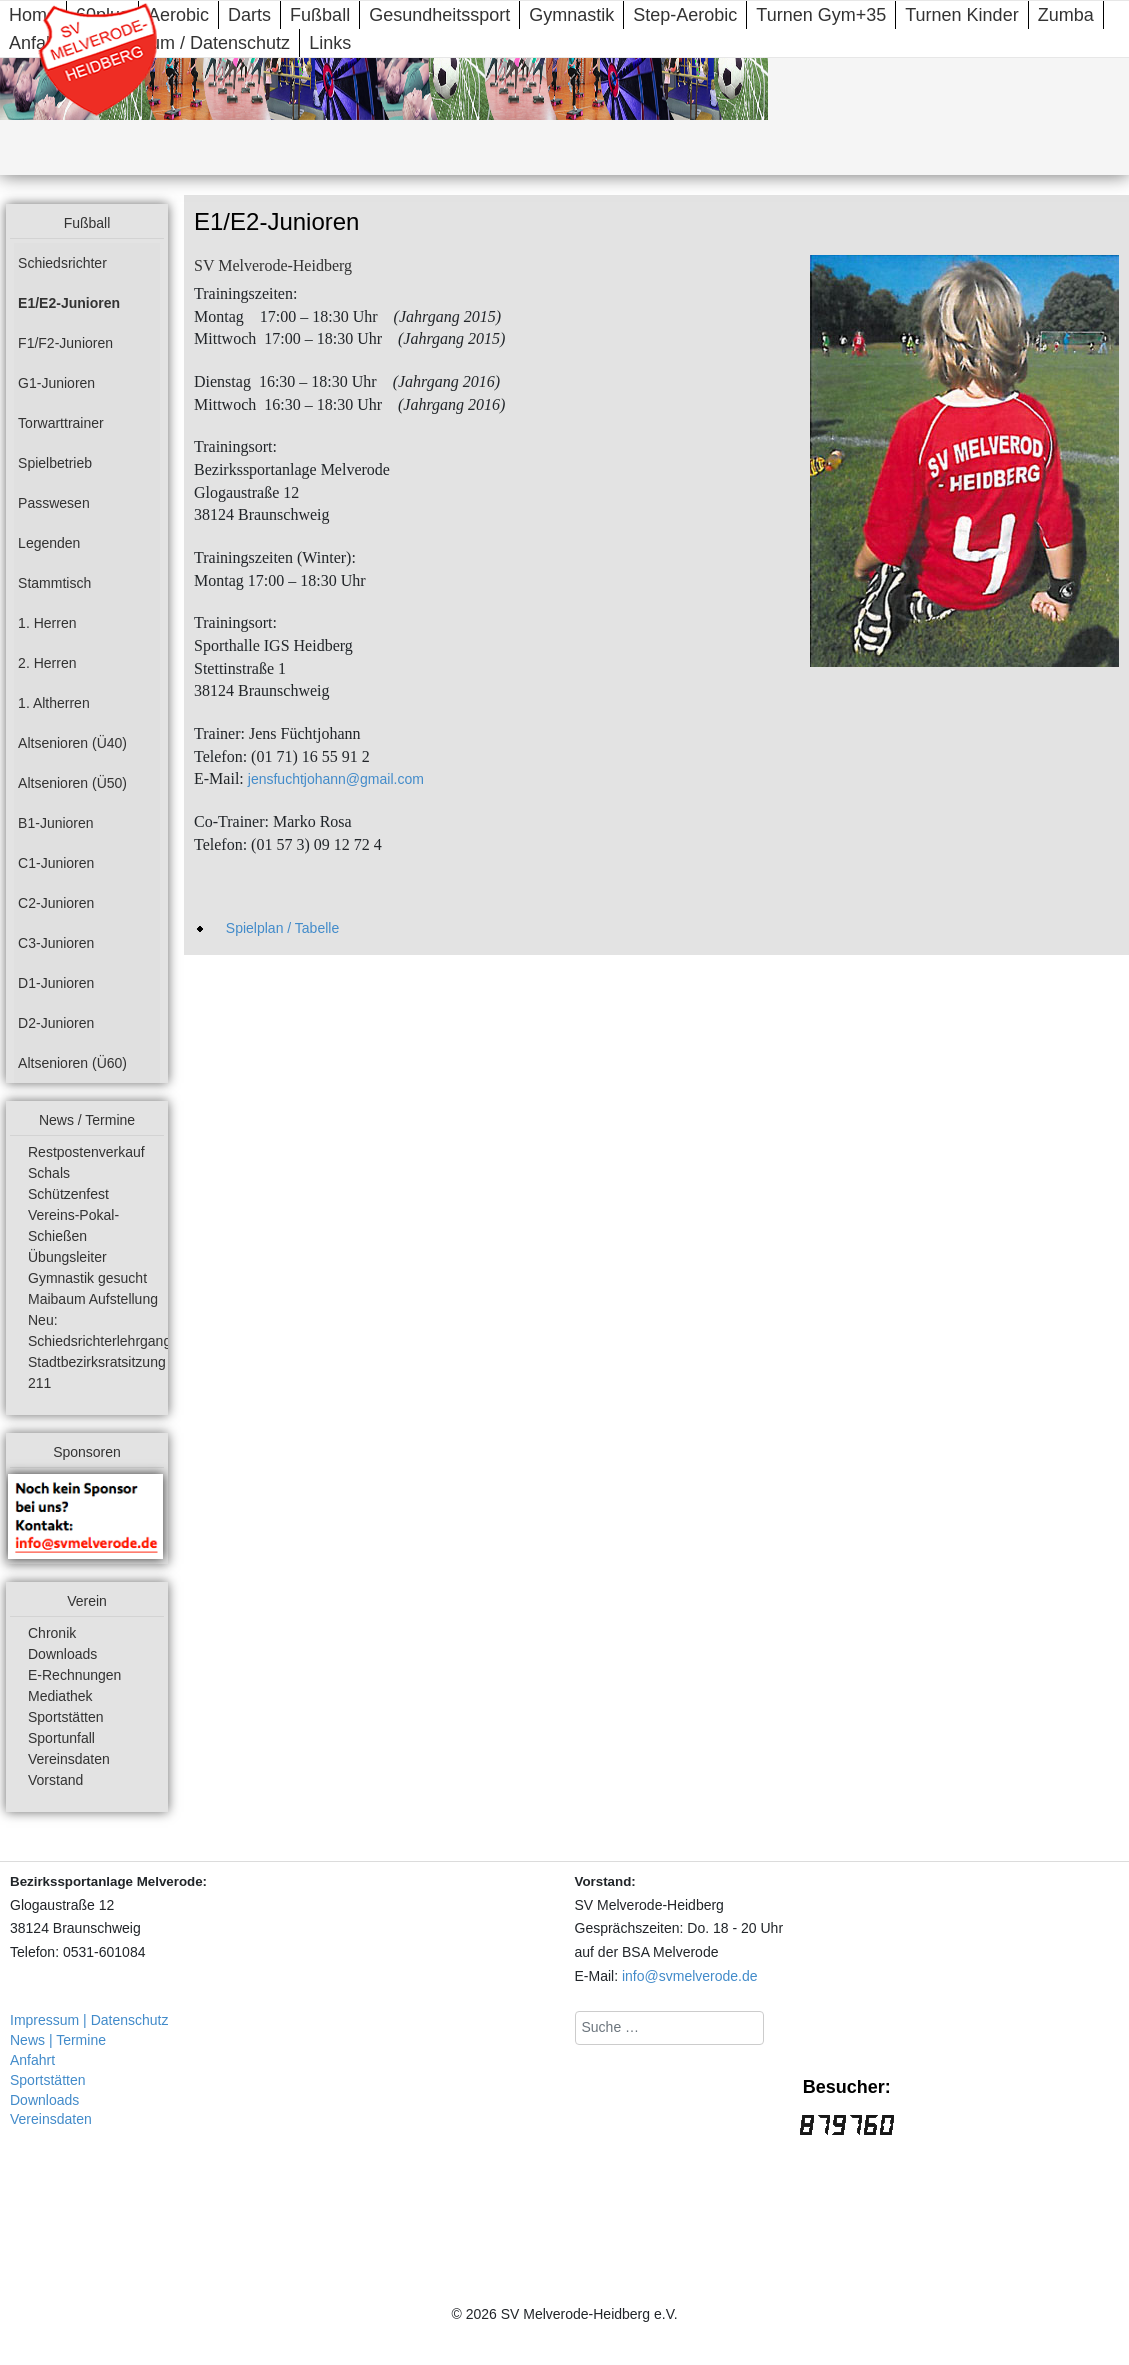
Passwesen (54, 503)
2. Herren (47, 663)
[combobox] (669, 2028)
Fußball (320, 15)
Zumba (1066, 15)
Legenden (49, 543)
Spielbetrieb (55, 463)
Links (330, 43)
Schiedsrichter (62, 263)
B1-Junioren (56, 823)
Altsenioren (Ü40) (72, 743)
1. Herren (47, 623)
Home (33, 15)
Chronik (52, 1633)
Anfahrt (32, 2060)
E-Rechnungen (74, 1675)
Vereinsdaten (69, 1759)
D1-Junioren (56, 983)
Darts (249, 15)
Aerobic (178, 15)
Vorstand (55, 1780)
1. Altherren (54, 703)
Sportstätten (66, 1717)
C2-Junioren (56, 903)
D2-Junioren (56, 1023)
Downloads (62, 1654)
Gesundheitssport (439, 15)
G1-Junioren (56, 383)
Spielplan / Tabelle (282, 928)
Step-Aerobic (685, 15)
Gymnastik (571, 15)
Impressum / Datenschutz (188, 43)
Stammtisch (54, 583)
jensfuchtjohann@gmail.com (336, 779)
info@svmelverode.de (690, 1976)
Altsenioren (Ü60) (72, 1063)
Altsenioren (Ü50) (72, 783)
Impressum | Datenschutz (89, 2020)
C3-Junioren (56, 943)
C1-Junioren (56, 863)
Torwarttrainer (61, 423)
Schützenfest (68, 1194)
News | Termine (58, 2040)
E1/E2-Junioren (69, 303)
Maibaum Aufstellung (93, 1299)
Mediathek (60, 1696)
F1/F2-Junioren (65, 343)
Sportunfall (61, 1738)
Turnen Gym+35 (821, 15)
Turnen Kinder (961, 15)
